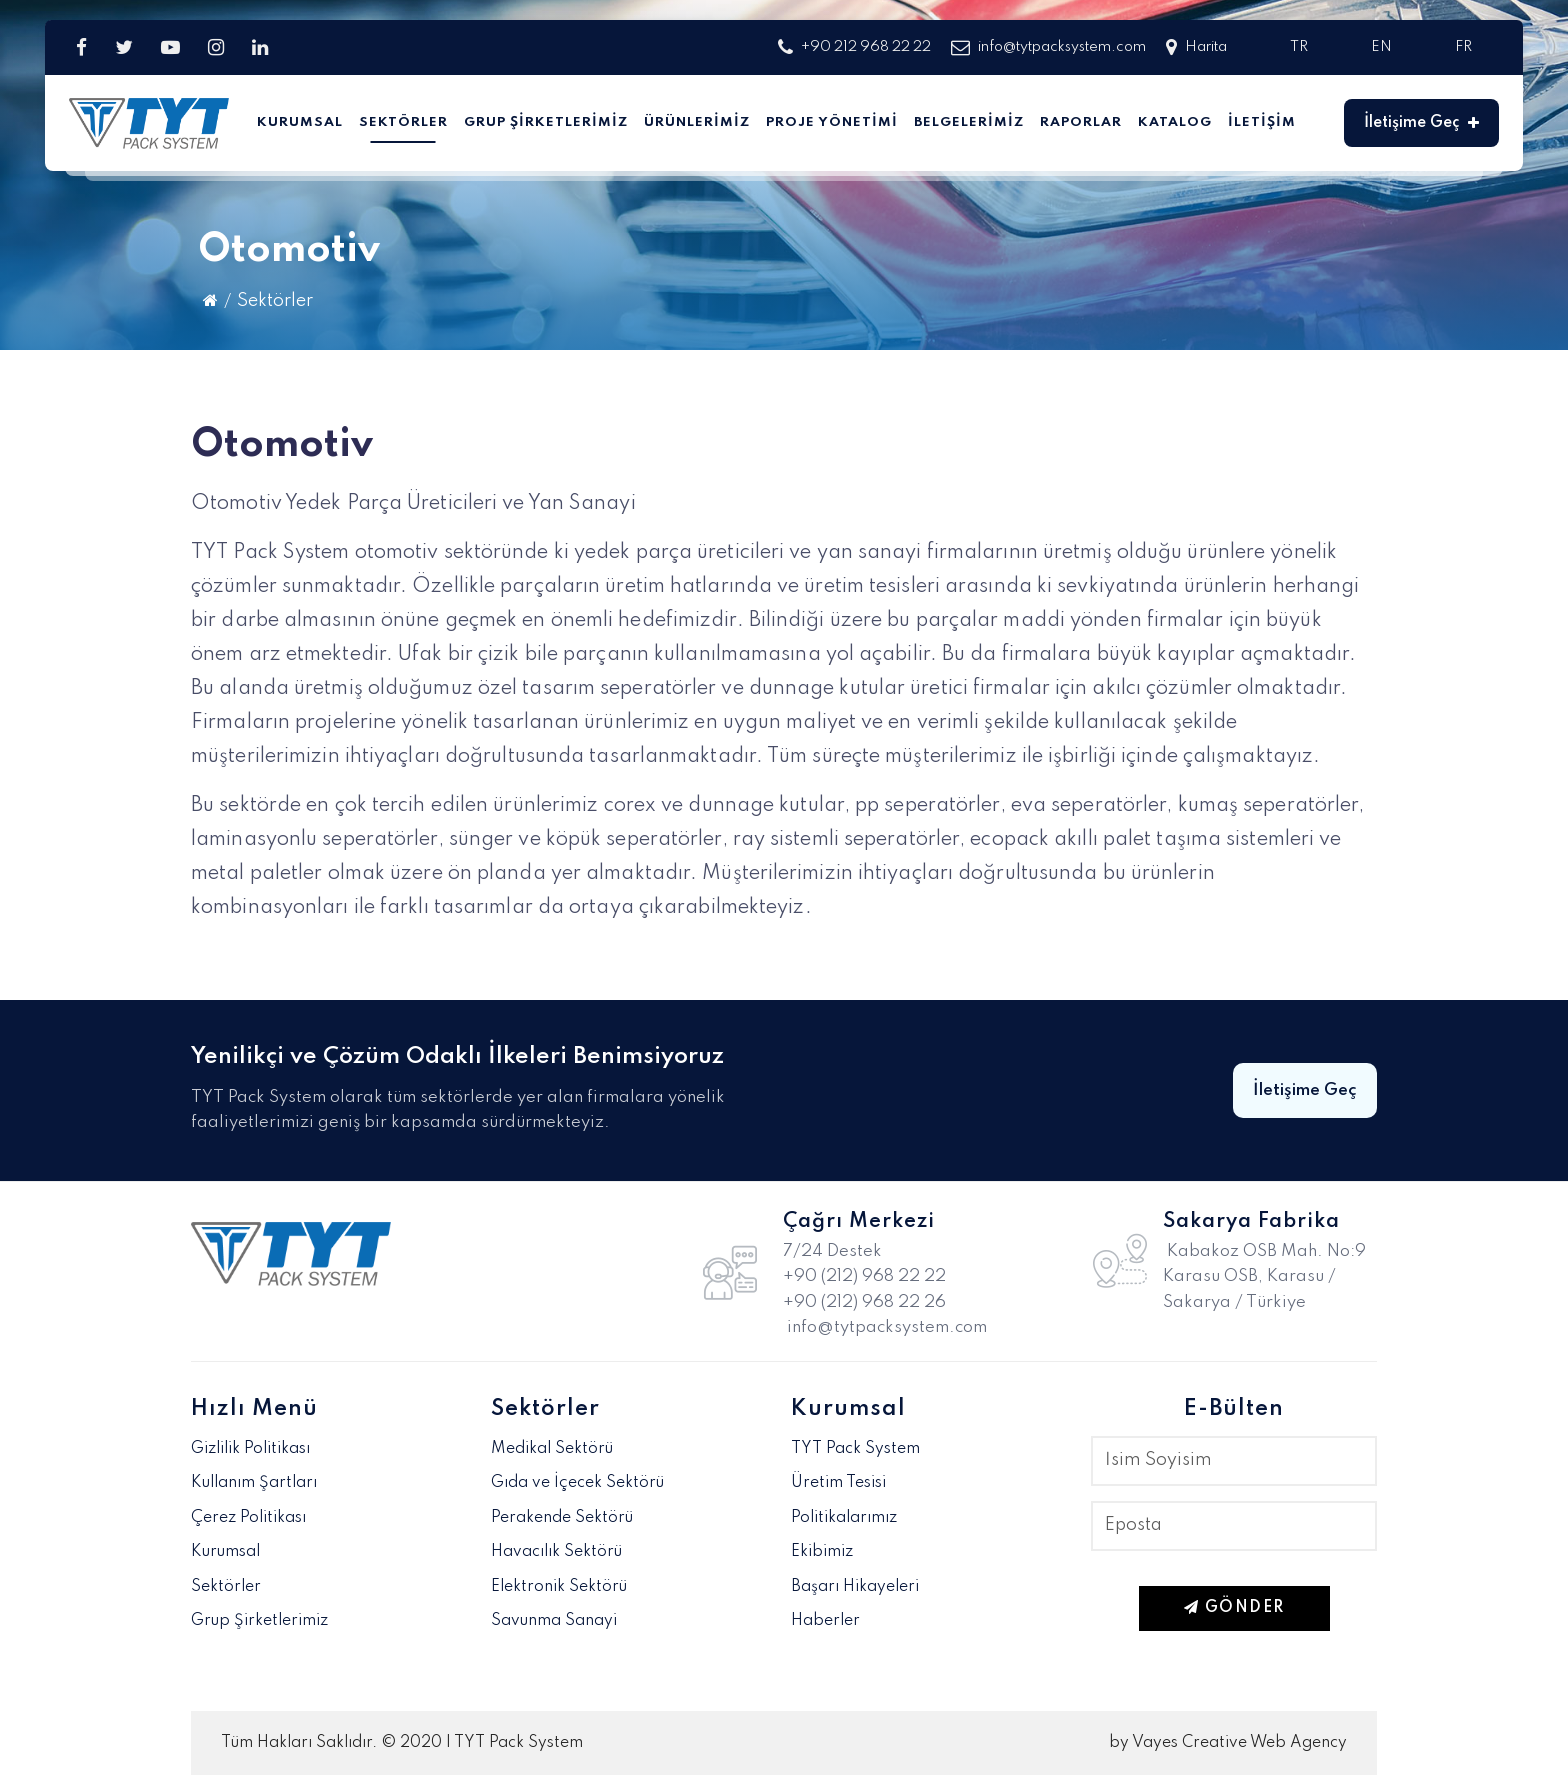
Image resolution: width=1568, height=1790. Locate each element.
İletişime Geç (1421, 123)
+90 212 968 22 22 (854, 47)
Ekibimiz (822, 1552)
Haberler (825, 1621)
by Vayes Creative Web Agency (1228, 1743)
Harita (1196, 47)
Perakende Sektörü (562, 1518)
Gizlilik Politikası (250, 1449)
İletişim (1262, 122)
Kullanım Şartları (254, 1483)
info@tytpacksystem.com (1048, 47)
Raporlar (1081, 122)
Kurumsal (300, 122)
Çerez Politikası (248, 1518)
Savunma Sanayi (554, 1621)
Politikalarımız (844, 1518)
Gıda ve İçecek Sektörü (577, 1483)
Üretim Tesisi (838, 1483)
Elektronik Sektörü (559, 1587)
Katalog (1175, 122)
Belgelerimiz (969, 122)
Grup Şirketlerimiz (546, 122)
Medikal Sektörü (552, 1449)
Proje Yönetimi (832, 122)
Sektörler (403, 122)
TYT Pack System (855, 1449)
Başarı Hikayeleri (855, 1587)
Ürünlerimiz (697, 122)
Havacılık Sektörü (556, 1552)
